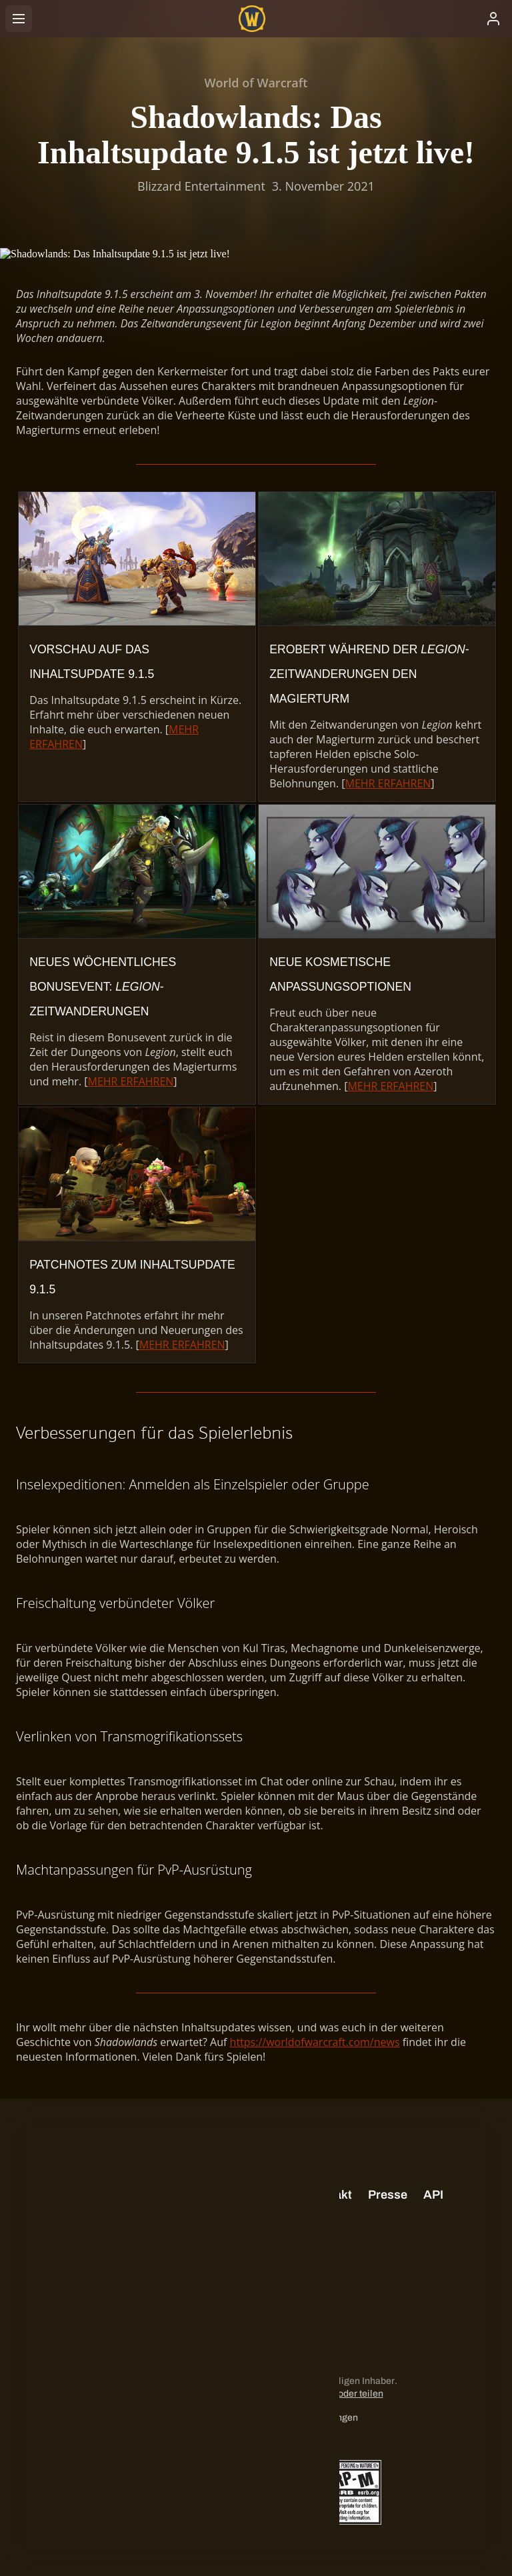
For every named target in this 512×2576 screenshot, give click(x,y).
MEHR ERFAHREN (388, 783)
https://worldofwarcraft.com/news (315, 2042)
